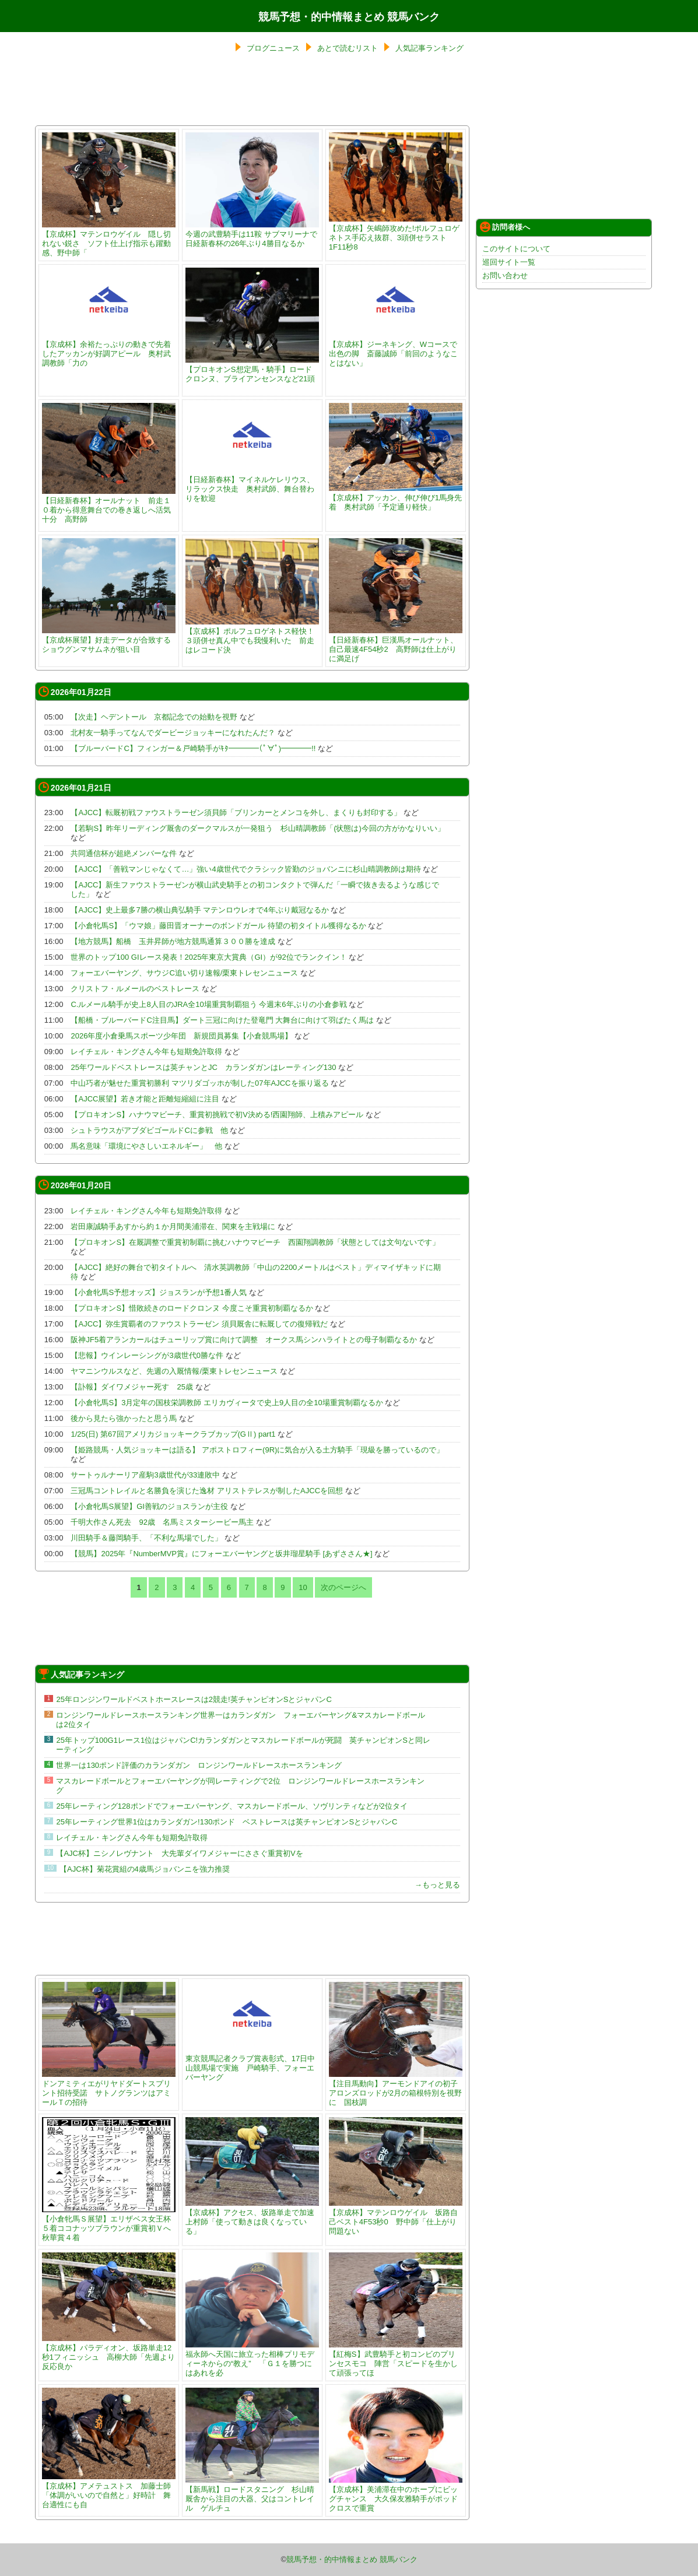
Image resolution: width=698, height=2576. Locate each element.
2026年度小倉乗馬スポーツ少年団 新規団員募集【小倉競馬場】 (181, 1035)
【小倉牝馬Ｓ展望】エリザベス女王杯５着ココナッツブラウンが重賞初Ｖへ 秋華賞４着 (110, 2223)
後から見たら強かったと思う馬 (124, 1418)
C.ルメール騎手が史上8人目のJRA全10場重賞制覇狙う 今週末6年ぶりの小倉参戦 (208, 1004)
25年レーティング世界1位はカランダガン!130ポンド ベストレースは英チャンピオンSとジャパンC (226, 1821)
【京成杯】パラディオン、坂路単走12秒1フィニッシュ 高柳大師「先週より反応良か (109, 2352)
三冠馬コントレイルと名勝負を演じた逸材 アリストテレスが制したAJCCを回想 (207, 1490)
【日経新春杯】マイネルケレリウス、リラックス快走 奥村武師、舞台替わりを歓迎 (252, 484)
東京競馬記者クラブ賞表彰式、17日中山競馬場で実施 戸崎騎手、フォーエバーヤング (252, 2063)
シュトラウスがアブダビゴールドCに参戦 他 (149, 1130)
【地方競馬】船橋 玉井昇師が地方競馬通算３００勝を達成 (173, 941)
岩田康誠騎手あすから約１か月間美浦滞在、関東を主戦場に (173, 1226)
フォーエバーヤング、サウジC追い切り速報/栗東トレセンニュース (184, 972)
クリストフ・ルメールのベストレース (135, 988)
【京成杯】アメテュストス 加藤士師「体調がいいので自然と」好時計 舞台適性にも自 (109, 2490)
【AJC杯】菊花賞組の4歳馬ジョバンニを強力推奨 (144, 1869)
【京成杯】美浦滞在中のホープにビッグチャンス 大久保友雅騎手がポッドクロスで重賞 (395, 2494)
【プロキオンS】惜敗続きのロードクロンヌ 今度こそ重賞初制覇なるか (192, 1308)
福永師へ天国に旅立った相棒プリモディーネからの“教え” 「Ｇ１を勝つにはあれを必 (252, 2358)
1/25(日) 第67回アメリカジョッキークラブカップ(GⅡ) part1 (173, 1434)
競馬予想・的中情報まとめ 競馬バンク (349, 17)
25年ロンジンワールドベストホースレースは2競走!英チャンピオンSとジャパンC (193, 1699)
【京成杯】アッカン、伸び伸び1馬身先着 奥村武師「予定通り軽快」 (395, 497)
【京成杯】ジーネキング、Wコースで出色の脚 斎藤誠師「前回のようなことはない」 (395, 349)
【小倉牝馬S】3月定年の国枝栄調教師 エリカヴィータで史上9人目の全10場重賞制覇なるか (227, 1402)
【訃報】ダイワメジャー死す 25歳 (131, 1386)
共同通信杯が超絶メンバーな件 (124, 853)
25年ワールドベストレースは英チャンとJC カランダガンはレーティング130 (203, 1067)
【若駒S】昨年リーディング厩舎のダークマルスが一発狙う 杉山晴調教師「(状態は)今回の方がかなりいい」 (257, 828)
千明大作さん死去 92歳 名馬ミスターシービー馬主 (162, 1522)
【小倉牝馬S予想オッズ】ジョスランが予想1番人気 (159, 1292)
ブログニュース (273, 48)
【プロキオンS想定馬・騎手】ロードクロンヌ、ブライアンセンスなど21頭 (252, 369)
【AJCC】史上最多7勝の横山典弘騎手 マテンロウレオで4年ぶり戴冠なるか (199, 910)
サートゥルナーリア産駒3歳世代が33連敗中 (145, 1475)
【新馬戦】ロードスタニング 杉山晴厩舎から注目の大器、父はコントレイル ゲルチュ (252, 2494)
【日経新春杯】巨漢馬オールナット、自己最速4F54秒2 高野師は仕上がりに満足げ (395, 644)
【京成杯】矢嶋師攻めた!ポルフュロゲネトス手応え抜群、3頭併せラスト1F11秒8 (395, 233)
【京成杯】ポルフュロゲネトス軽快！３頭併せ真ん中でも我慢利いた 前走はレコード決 (252, 635)
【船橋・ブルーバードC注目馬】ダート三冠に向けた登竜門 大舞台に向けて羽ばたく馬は (222, 1020)
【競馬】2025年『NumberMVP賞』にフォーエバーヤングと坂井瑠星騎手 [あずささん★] (221, 1553)
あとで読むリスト (347, 48)
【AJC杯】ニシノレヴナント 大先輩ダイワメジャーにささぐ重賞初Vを (179, 1853)
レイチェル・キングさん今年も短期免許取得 (146, 1051)
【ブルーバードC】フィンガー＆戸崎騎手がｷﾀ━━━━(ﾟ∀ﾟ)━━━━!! (193, 748)
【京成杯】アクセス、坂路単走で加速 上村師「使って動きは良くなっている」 (253, 2217)
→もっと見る (437, 1884)
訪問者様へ (505, 227)
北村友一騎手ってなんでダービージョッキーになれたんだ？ (173, 732)
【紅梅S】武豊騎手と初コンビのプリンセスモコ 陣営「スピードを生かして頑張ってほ (395, 2358)
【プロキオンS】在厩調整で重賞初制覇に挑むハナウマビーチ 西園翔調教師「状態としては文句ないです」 (255, 1242)
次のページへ (343, 1587)
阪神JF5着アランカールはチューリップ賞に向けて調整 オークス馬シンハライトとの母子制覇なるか (244, 1339)
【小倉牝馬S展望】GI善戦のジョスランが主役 (149, 1506)
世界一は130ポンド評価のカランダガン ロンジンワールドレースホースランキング (199, 1765)
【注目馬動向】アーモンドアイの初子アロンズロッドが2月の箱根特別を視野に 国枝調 (395, 2088)
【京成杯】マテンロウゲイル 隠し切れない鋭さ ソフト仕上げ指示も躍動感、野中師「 (109, 238)
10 (303, 1587)
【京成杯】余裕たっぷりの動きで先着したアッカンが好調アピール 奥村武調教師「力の (109, 349)
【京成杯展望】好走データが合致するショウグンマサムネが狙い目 (109, 640)
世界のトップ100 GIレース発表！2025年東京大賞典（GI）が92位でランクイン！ (208, 957)
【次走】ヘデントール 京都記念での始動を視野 (154, 717)
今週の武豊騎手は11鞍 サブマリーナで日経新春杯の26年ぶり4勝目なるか (252, 234)
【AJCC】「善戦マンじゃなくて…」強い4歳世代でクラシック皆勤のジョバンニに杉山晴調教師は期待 (245, 869)
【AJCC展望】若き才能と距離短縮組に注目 (145, 1098)
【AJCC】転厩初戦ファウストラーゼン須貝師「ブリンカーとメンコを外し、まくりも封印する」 (236, 812)
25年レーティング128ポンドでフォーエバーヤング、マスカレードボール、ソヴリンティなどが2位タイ (231, 1806)
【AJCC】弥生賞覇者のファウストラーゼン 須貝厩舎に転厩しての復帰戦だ (199, 1323)
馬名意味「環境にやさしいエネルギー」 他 (146, 1146)
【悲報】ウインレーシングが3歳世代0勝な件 (147, 1355)
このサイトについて (516, 248)
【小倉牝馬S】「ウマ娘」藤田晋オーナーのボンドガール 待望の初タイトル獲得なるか (218, 925)
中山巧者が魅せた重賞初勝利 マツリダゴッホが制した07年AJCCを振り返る (199, 1083)
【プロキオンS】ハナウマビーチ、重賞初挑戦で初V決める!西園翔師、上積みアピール (217, 1114)
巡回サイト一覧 (508, 262)
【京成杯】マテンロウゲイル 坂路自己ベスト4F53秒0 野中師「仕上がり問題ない (395, 2217)
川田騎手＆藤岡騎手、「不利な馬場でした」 (146, 1537)
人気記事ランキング (429, 48)
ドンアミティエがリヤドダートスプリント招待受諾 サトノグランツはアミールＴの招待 (109, 2088)
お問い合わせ (505, 275)
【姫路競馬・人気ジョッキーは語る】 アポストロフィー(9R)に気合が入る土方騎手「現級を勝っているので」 (257, 1449)
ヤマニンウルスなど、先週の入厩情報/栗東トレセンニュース (174, 1371)
